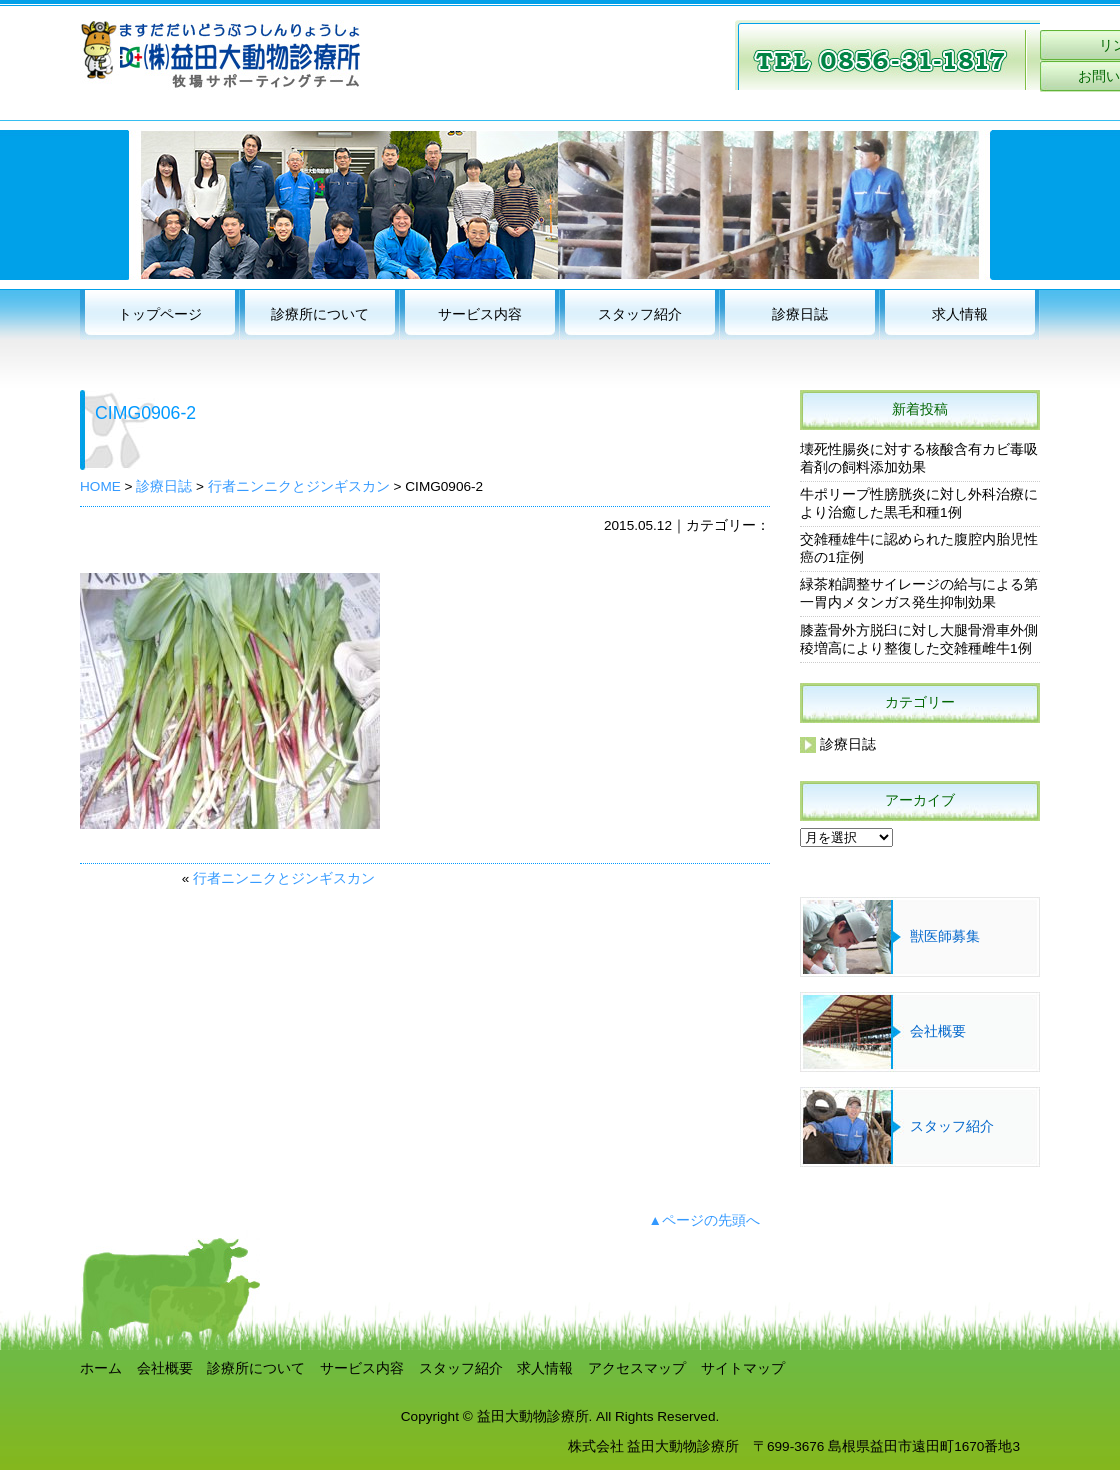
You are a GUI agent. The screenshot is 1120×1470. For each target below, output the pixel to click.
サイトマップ (743, 1368)
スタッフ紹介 (640, 314)
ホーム (101, 1368)
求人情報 (960, 314)
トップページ (160, 314)
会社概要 (938, 1031)
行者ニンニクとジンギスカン (284, 878)
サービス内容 (480, 314)
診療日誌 (800, 314)
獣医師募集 (945, 936)
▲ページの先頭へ (704, 1220)
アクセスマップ (637, 1368)
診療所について (320, 314)
